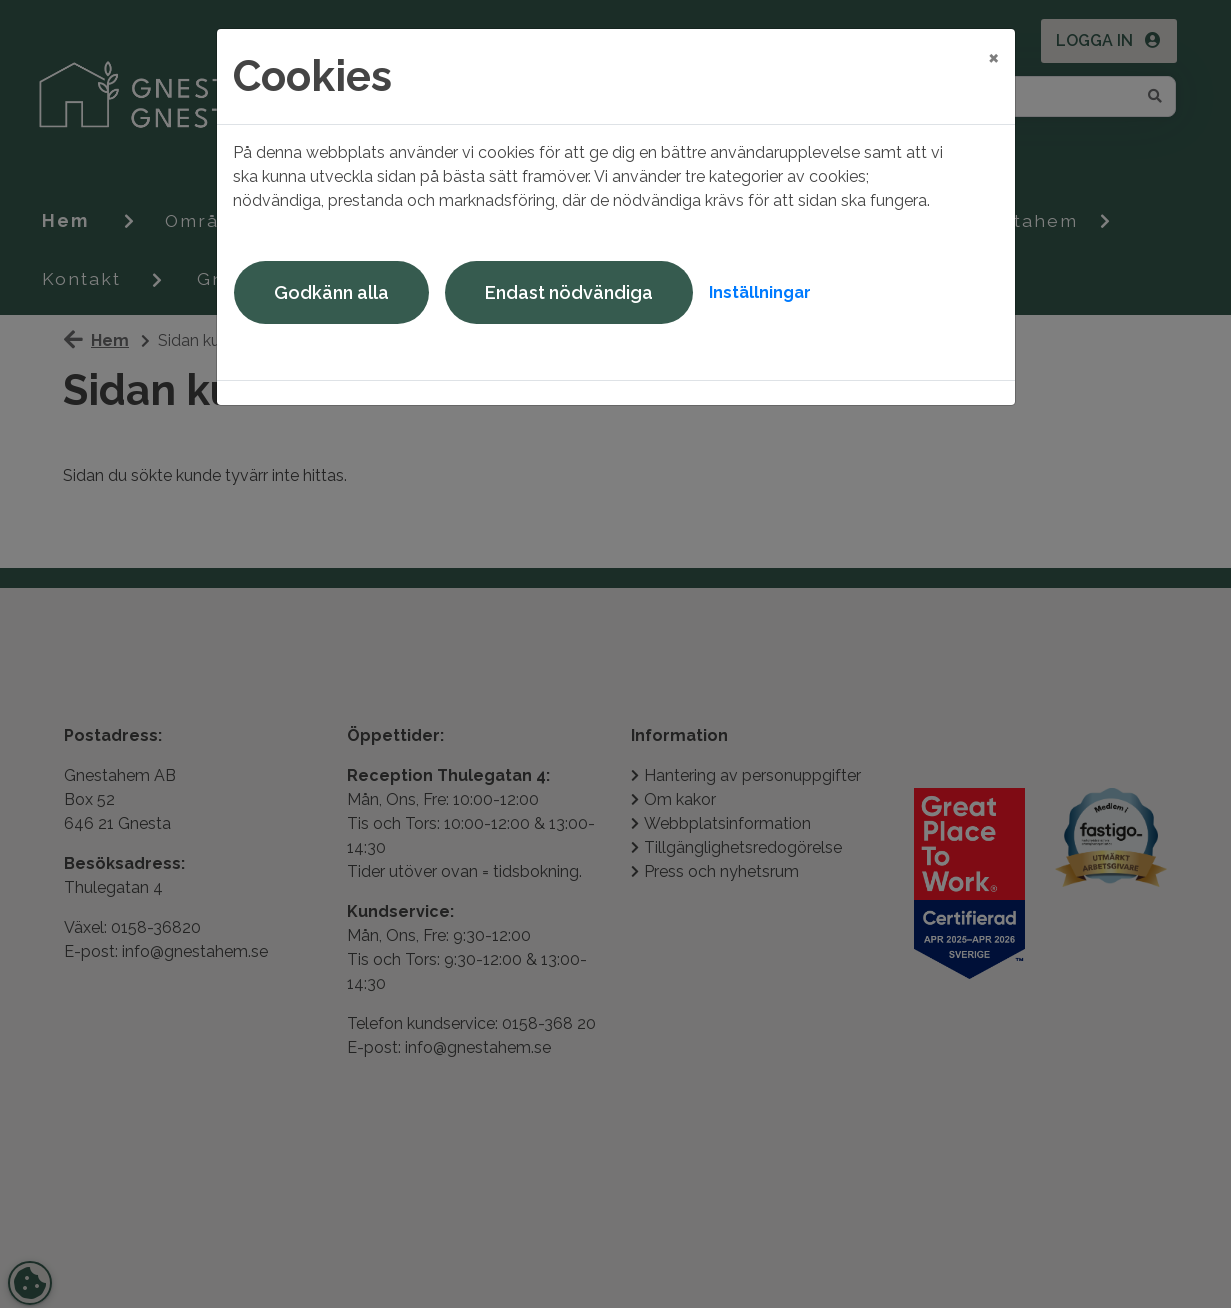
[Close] (993, 57)
